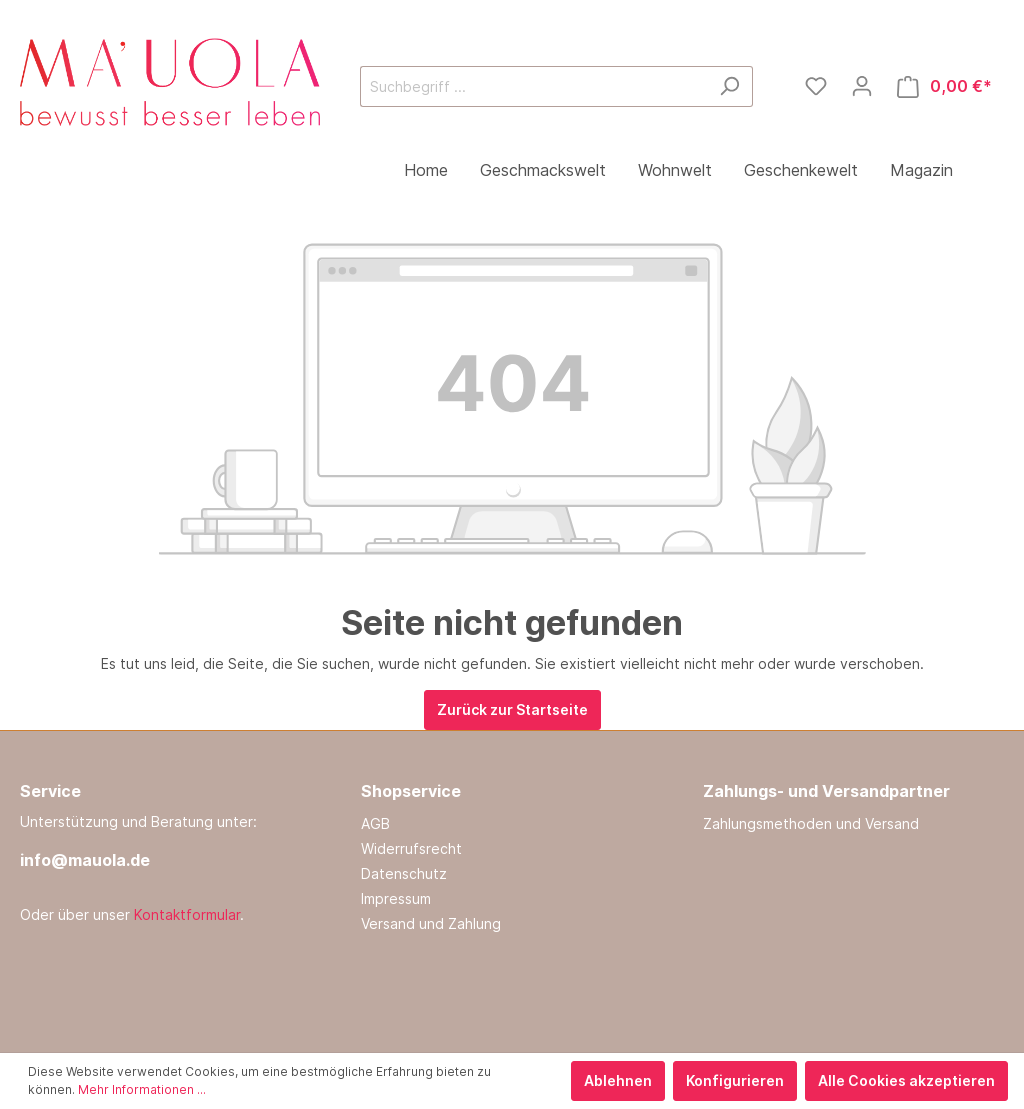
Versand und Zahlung (431, 923)
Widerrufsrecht (411, 848)
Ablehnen (618, 1080)
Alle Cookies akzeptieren (906, 1080)
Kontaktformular (187, 914)
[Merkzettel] (816, 86)
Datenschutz (404, 873)
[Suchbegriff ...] (533, 86)
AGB (375, 823)
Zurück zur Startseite (512, 709)
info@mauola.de (85, 860)
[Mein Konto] (862, 86)
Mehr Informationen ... (142, 1089)
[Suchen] (729, 86)
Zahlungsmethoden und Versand (811, 823)
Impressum (396, 898)
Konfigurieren (735, 1080)
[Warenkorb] (944, 86)
